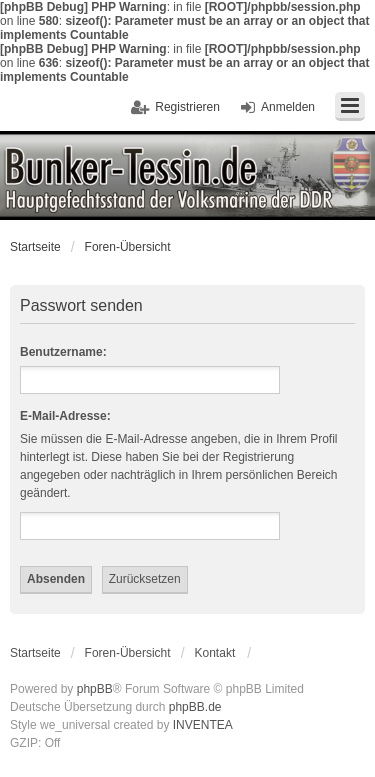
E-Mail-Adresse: (65, 416)
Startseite (35, 247)
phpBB (95, 689)
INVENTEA (203, 725)
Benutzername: (63, 352)
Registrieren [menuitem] (187, 107)
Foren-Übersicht (128, 247)
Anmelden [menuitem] (288, 107)
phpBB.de (195, 707)
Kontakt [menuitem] (215, 653)
